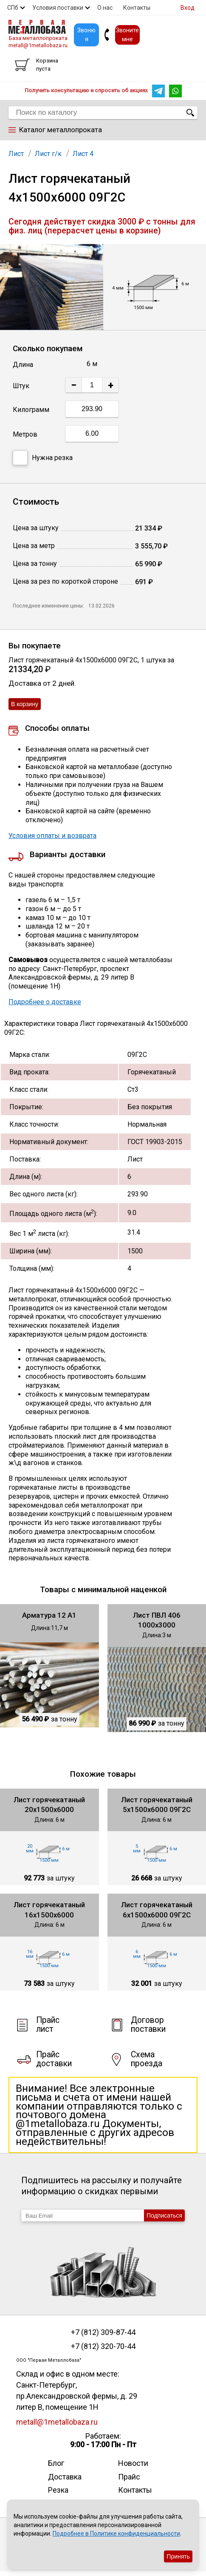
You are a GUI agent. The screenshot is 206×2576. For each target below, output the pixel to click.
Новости (133, 2463)
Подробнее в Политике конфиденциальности (116, 2533)
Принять (178, 2556)
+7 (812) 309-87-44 (103, 2332)
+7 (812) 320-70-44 (103, 2346)
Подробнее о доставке (44, 1002)
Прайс (129, 2476)
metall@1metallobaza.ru (38, 45)
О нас (105, 7)
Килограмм (31, 410)
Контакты (136, 7)
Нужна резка (43, 457)
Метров (25, 434)
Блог (56, 2463)
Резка (58, 2489)
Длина (23, 365)
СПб (12, 7)
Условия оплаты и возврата (52, 836)
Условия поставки (57, 7)
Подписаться (164, 2215)
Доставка (65, 2476)
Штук (21, 386)
